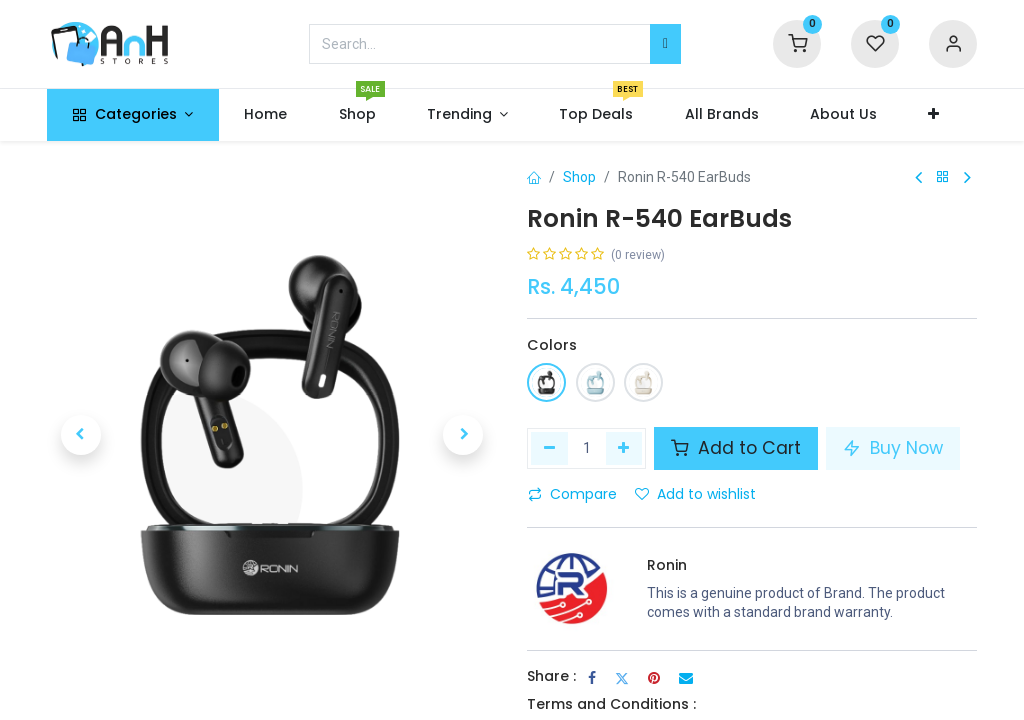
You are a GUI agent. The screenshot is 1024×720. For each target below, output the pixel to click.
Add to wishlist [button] (695, 494)
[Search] (665, 44)
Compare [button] (572, 494)
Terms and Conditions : (611, 704)
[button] (933, 115)
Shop (579, 177)
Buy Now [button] (893, 448)
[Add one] (624, 448)
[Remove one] (549, 448)
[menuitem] (266, 115)
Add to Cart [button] (736, 448)
